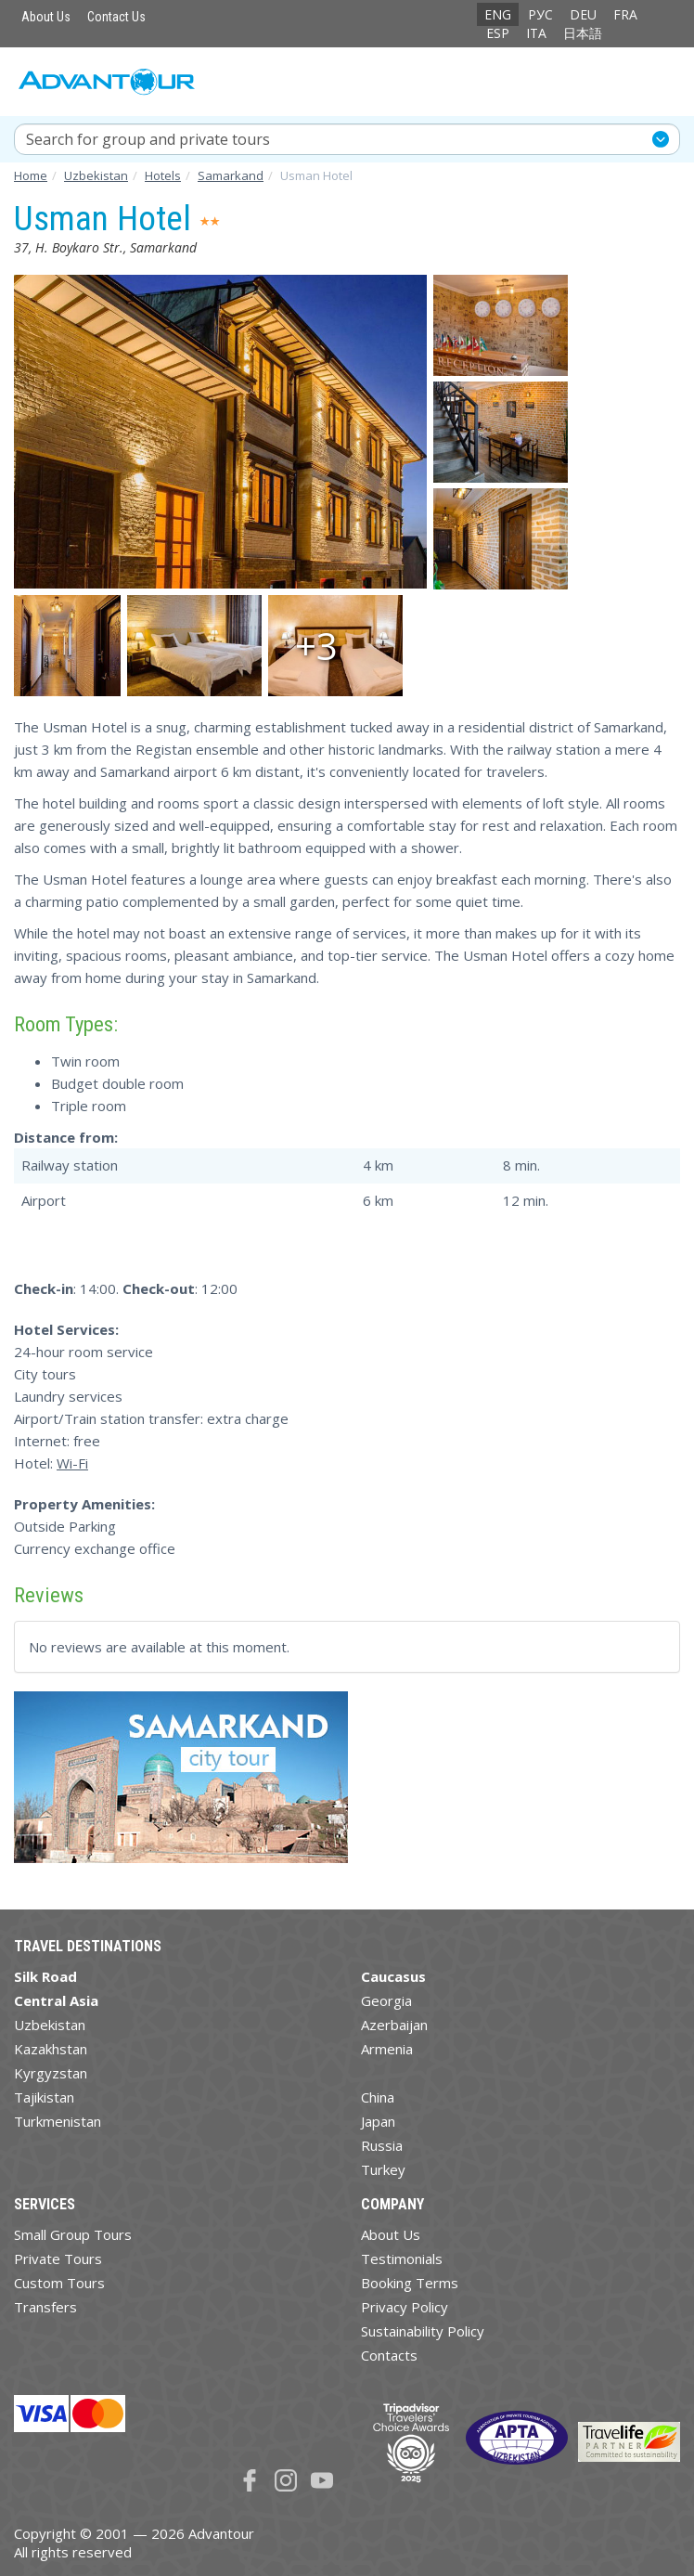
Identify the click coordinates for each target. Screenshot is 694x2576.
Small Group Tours (73, 2234)
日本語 (582, 33)
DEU (583, 14)
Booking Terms (409, 2282)
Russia (382, 2145)
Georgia (386, 2000)
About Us (46, 16)
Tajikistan (44, 2097)
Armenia (387, 2048)
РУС (540, 14)
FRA (625, 14)
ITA (536, 33)
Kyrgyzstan (50, 2073)
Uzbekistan (49, 2024)
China (377, 2097)
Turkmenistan (57, 2121)
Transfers (45, 2307)
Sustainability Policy (422, 2331)
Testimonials (402, 2258)
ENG (497, 14)
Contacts (389, 2355)
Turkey (383, 2169)
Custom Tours (59, 2282)
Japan (378, 2121)
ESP (497, 33)
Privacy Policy (404, 2307)
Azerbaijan (394, 2024)
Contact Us (116, 16)
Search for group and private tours (148, 139)
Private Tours (58, 2258)
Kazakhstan (50, 2048)
